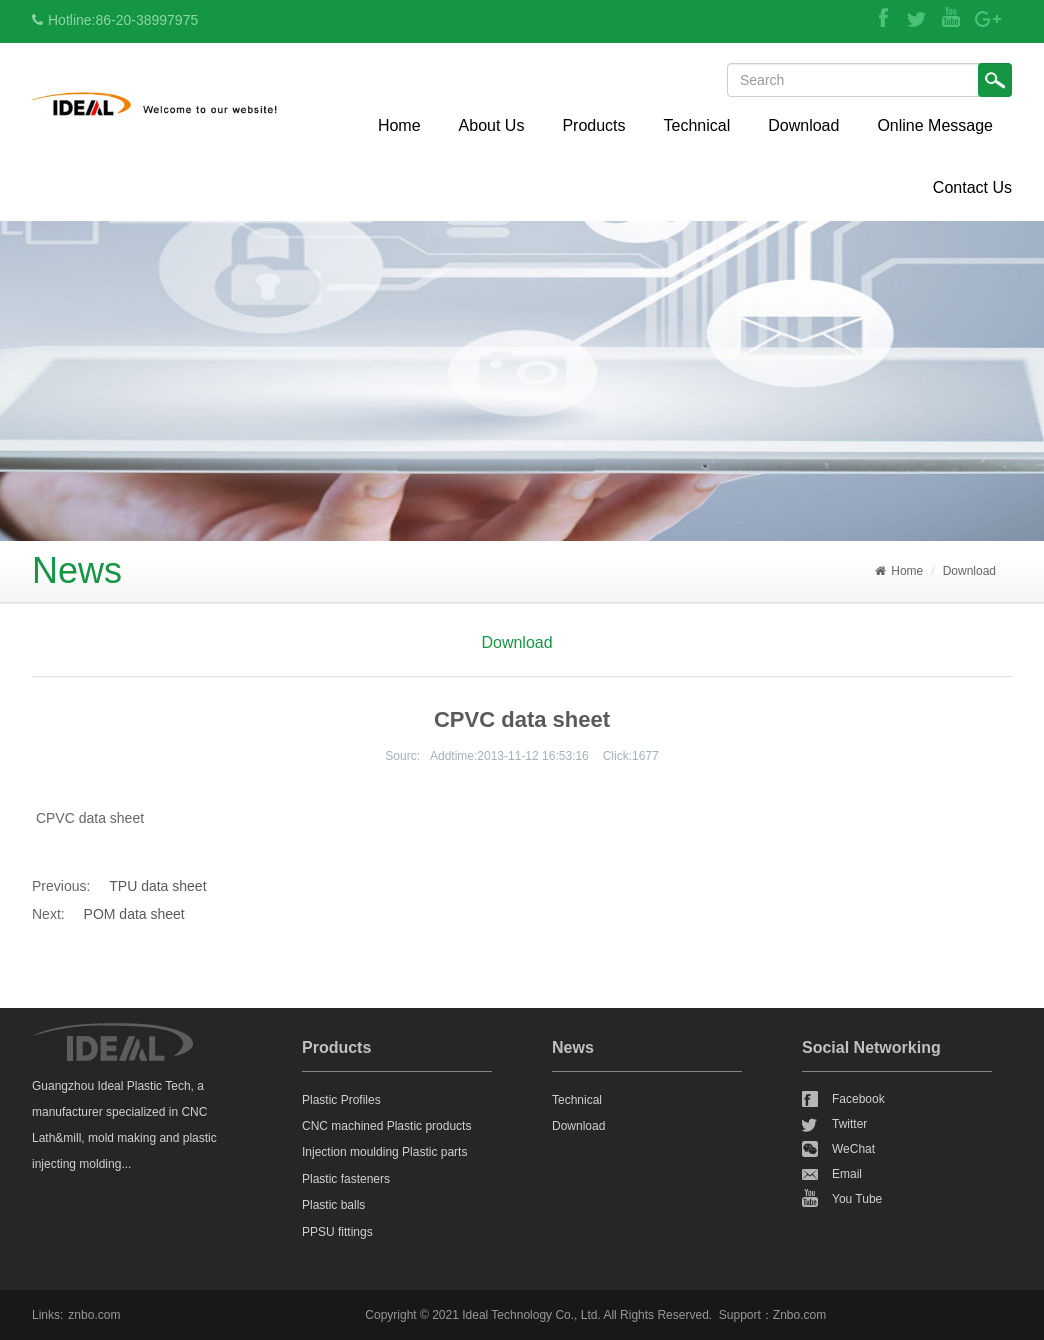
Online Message (935, 125)
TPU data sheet (157, 886)
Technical (697, 125)
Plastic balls (333, 1205)
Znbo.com (799, 1315)
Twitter (849, 1124)
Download (803, 125)
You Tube (857, 1199)
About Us (492, 125)
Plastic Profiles (341, 1100)
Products (593, 125)
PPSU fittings (337, 1232)
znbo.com (94, 1315)
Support (740, 1315)
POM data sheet (134, 914)
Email (847, 1174)
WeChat (853, 1149)
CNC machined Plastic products (386, 1126)
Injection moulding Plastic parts (384, 1152)
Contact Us (972, 187)
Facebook (858, 1099)
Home (399, 125)
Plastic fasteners (346, 1179)
